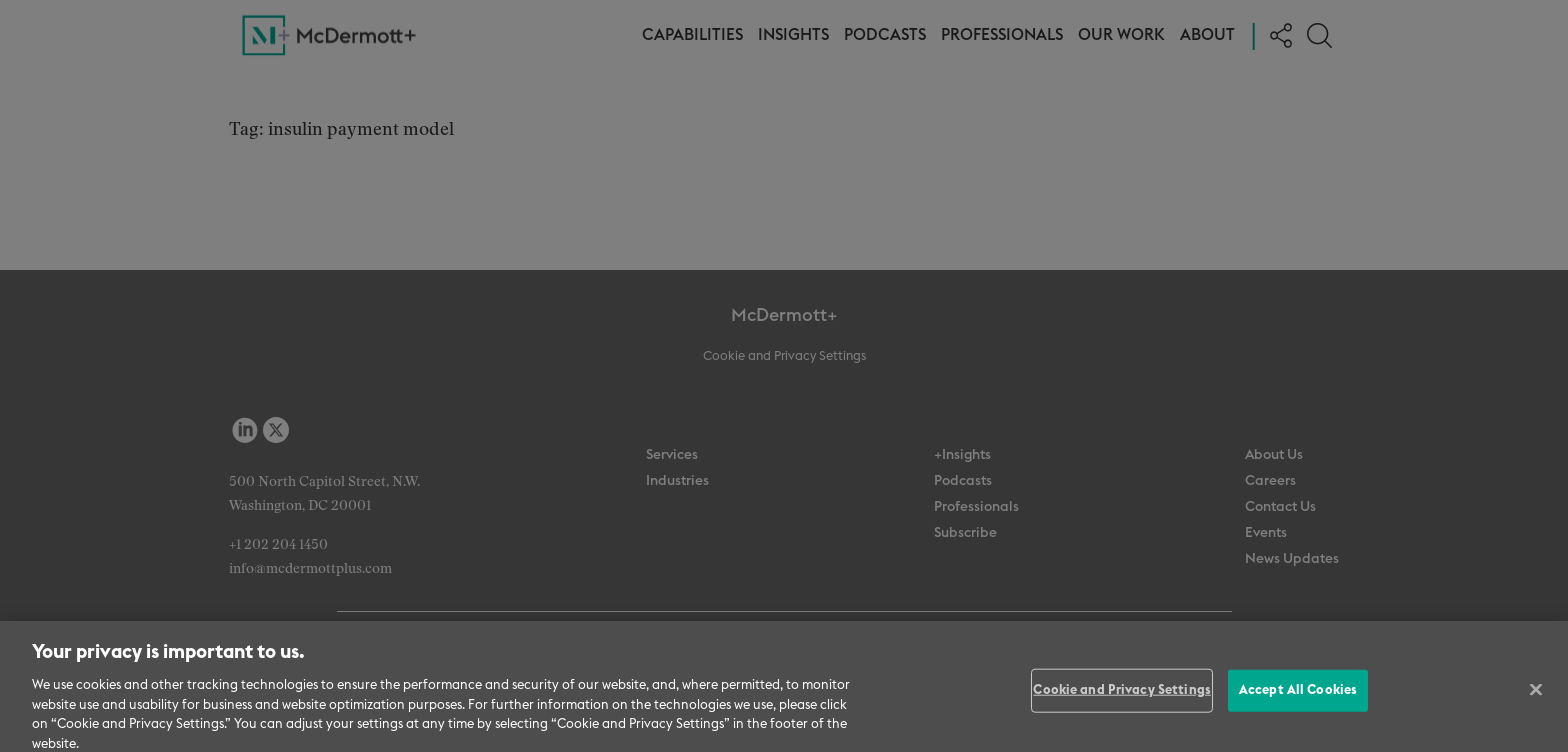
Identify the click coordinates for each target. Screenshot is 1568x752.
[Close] (1536, 696)
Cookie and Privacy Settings (1122, 696)
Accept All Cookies (1298, 696)
